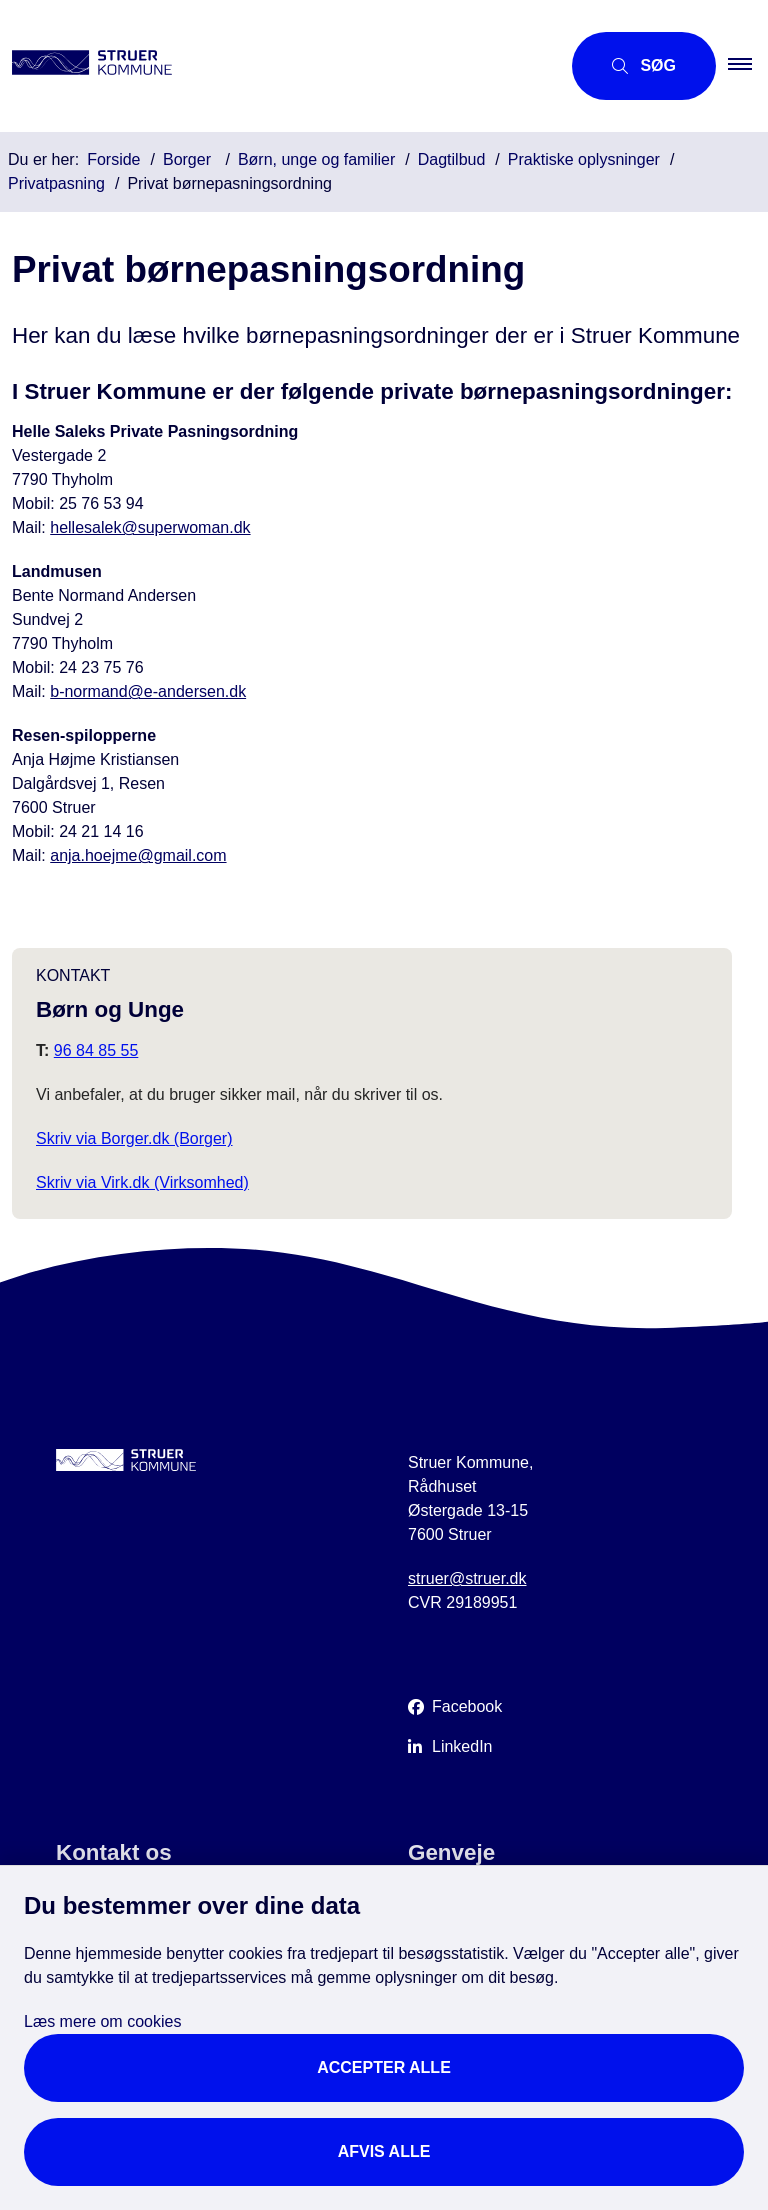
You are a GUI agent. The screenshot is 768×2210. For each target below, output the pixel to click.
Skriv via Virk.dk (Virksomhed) (142, 1182)
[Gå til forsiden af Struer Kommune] (272, 66)
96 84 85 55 (96, 1050)
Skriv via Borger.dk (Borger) (134, 1138)
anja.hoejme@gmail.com (138, 855)
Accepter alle (384, 2067)
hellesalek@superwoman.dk (150, 527)
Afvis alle (384, 2151)
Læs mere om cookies (102, 2021)
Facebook (467, 1706)
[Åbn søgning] (644, 66)
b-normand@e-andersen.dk (148, 691)
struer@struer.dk (467, 1578)
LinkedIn (462, 1746)
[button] (748, 66)
